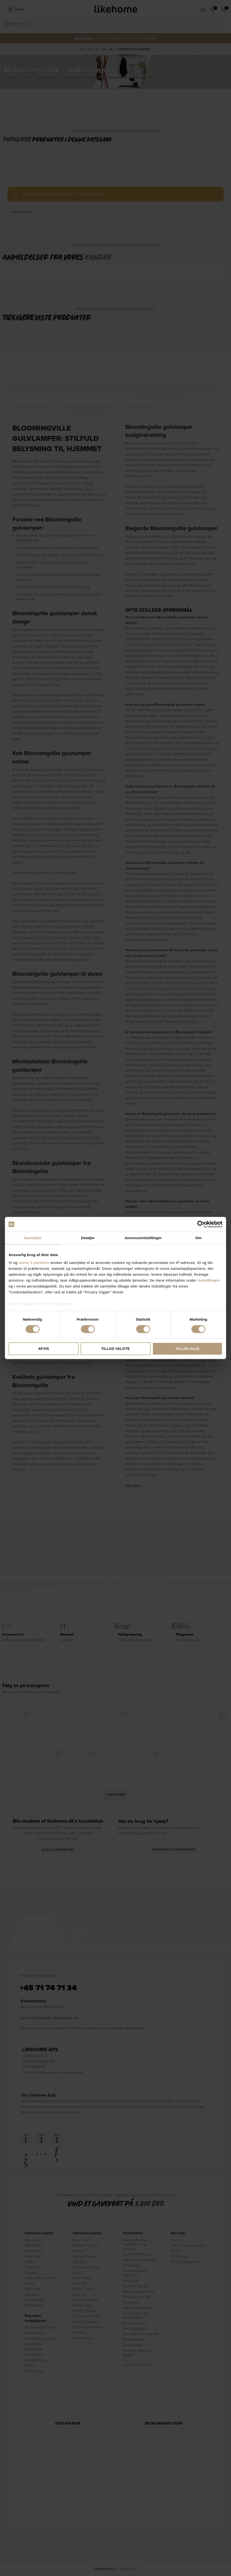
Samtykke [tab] (32, 1238)
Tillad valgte (115, 1349)
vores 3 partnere (34, 1263)
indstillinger (209, 1280)
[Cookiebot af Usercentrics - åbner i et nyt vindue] (200, 1224)
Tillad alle (187, 1349)
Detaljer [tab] (88, 1238)
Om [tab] (198, 1238)
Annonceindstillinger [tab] (143, 1238)
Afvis (43, 1349)
